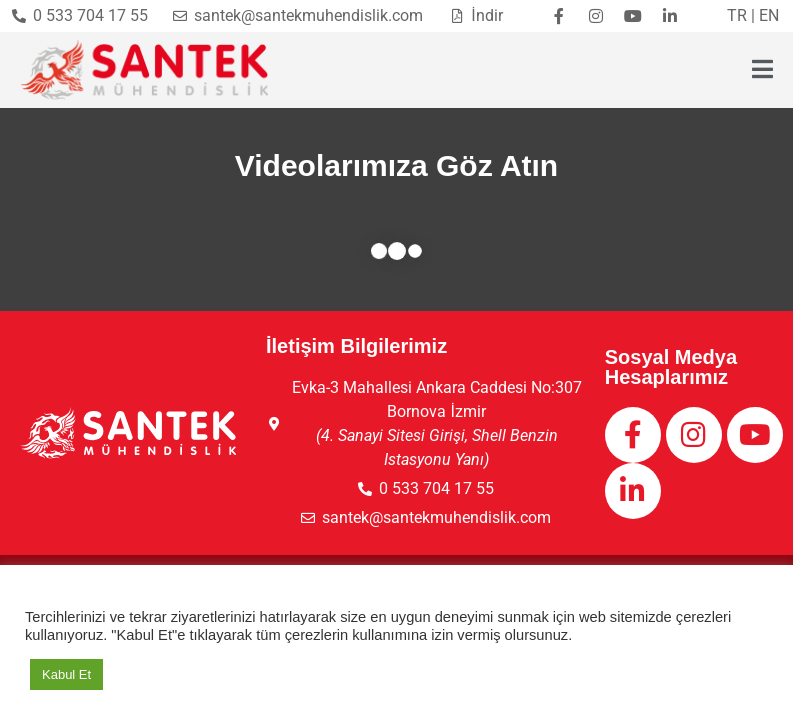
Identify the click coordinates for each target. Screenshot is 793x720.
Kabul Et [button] (66, 674)
